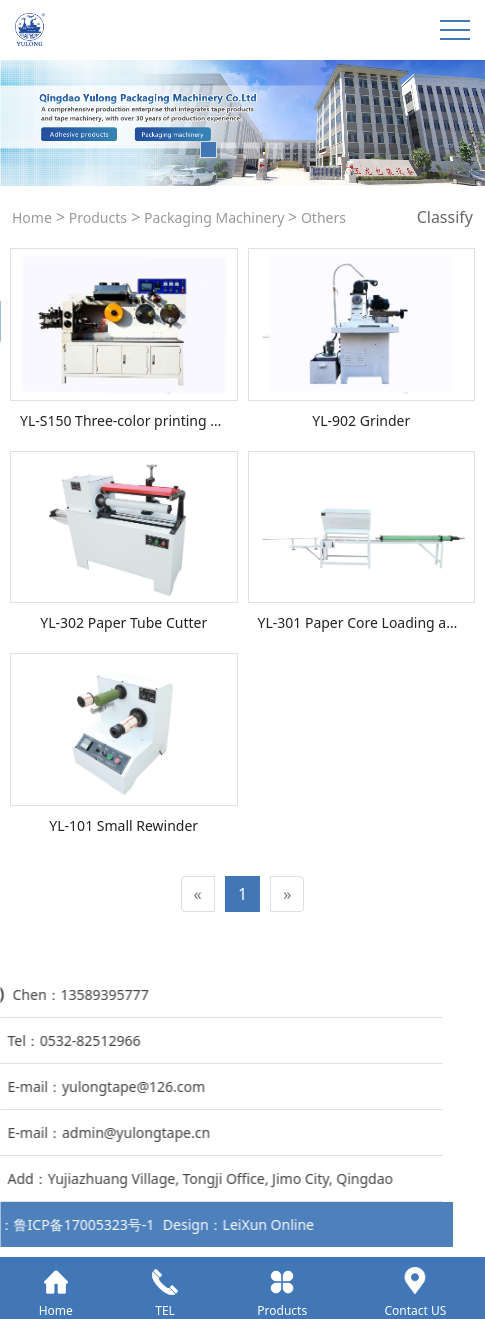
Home (32, 217)
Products (96, 217)
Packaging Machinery (214, 217)
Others (321, 217)
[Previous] (198, 894)
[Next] (287, 894)
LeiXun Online (64, 1224)
